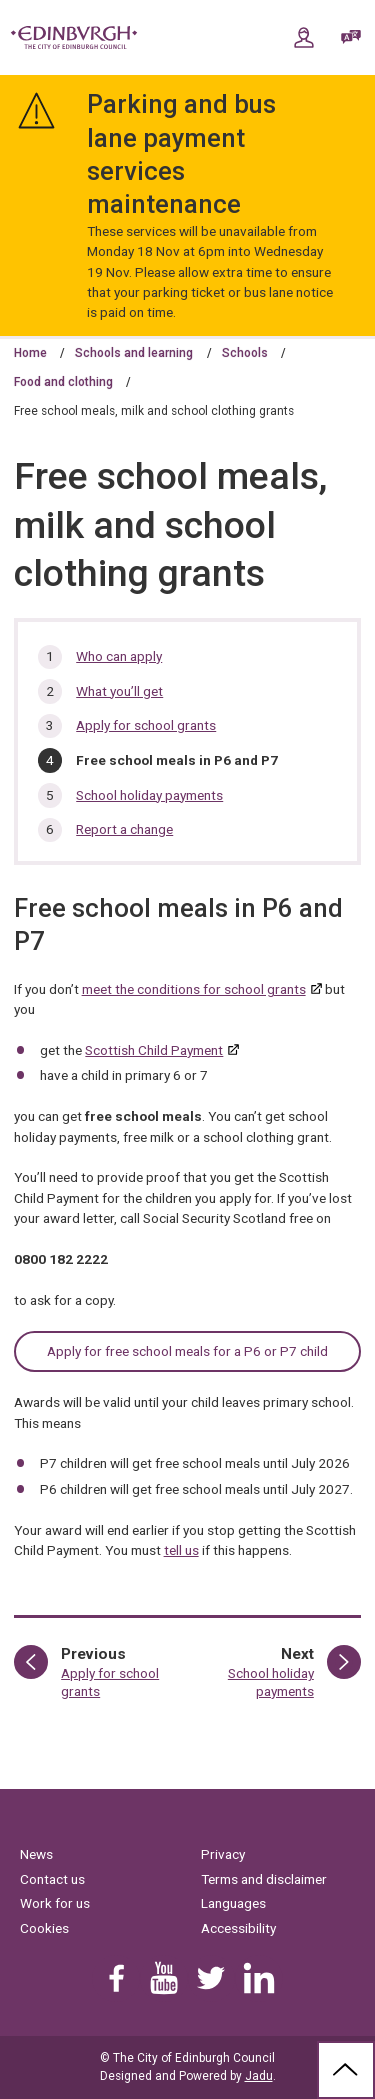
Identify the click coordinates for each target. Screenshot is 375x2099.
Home (30, 353)
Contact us (52, 1879)
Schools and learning (134, 353)
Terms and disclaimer (264, 1879)
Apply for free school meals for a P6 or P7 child (187, 1351)
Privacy (223, 1854)
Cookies (44, 1928)
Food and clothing (63, 382)
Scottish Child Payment (154, 1050)
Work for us (55, 1903)
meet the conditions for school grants (194, 989)
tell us (181, 1550)
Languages (233, 1903)
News (36, 1854)
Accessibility (238, 1928)
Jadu (259, 2076)
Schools (245, 353)
